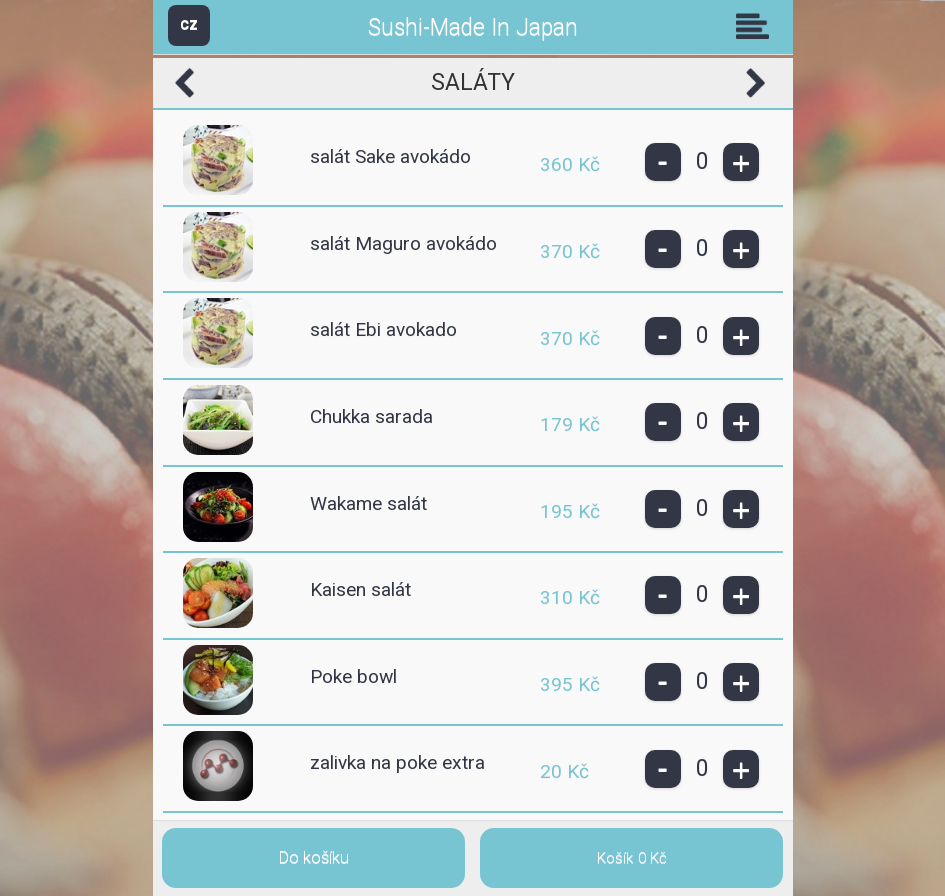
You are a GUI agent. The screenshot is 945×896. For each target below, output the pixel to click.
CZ (189, 24)
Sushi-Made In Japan (473, 27)
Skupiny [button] (757, 26)
